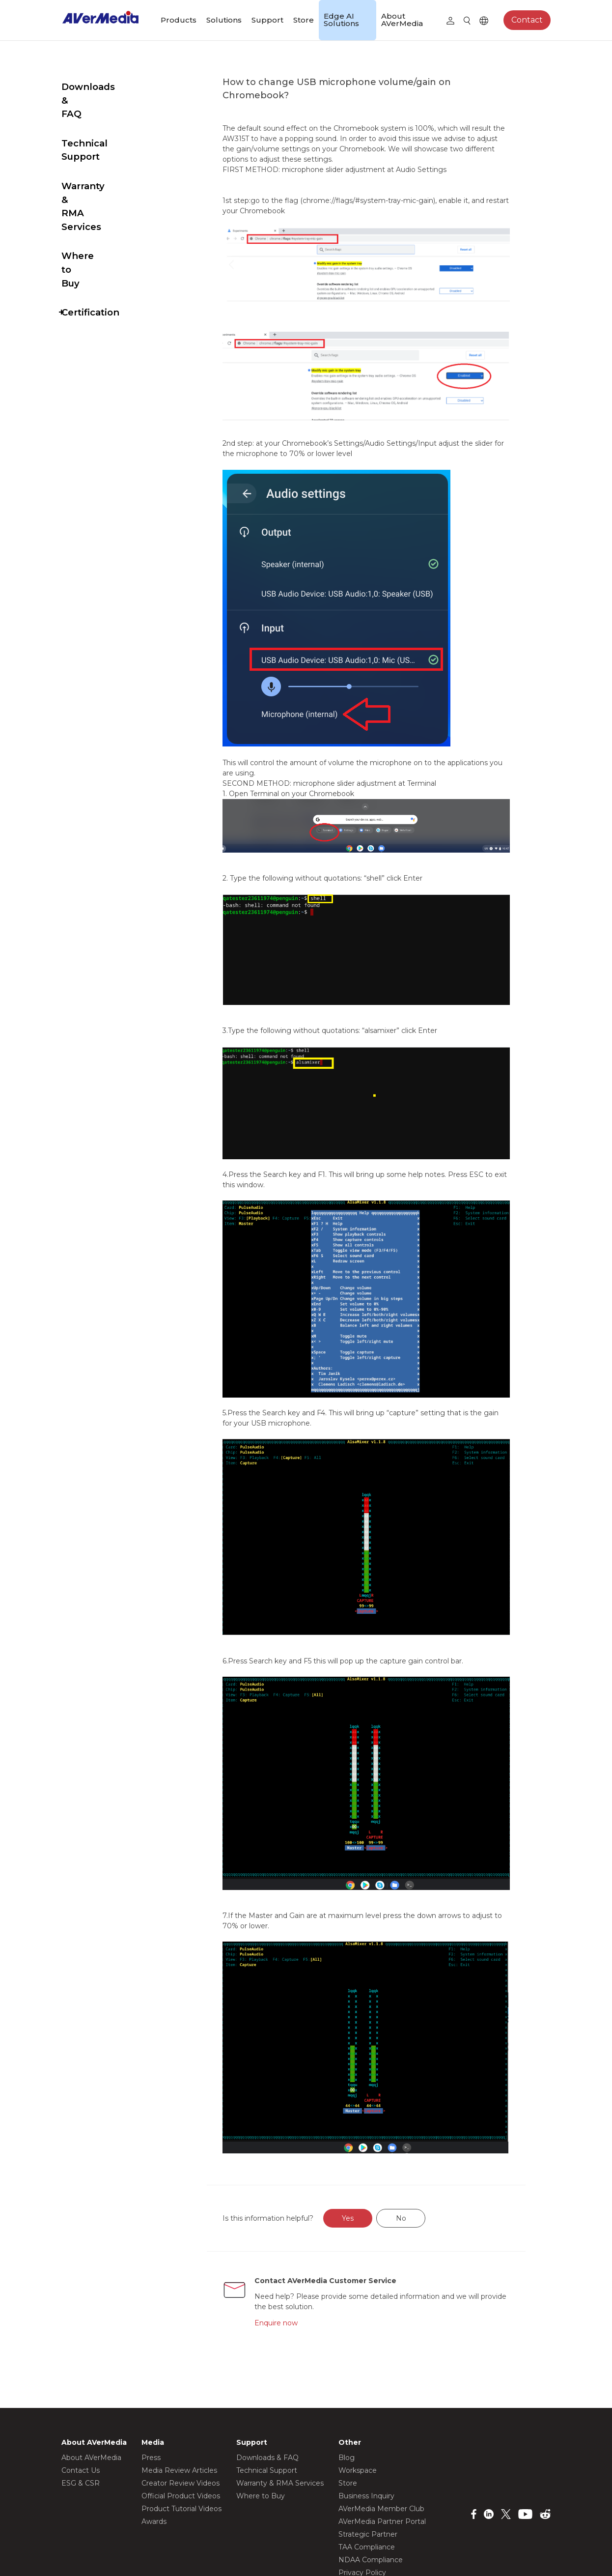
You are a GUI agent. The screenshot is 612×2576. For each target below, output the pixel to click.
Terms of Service (366, 2498)
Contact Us (80, 2383)
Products (178, 20)
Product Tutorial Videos (181, 2421)
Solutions (224, 20)
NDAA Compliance (370, 2472)
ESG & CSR (80, 2396)
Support (267, 20)
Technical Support (104, 116)
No (424, 2130)
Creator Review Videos (180, 2396)
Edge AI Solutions (341, 19)
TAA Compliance (366, 2460)
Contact (527, 20)
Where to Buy (94, 188)
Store (303, 20)
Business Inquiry (366, 2408)
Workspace (357, 2383)
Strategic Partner (367, 2447)
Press (151, 2370)
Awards (154, 2434)
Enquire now (297, 2235)
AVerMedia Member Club (381, 2421)
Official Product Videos (180, 2408)
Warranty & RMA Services (100, 152)
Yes (371, 2130)
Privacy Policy (362, 2485)
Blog (346, 2370)
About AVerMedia (402, 19)
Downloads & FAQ (104, 86)
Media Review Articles (179, 2383)
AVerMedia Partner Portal (382, 2434)
